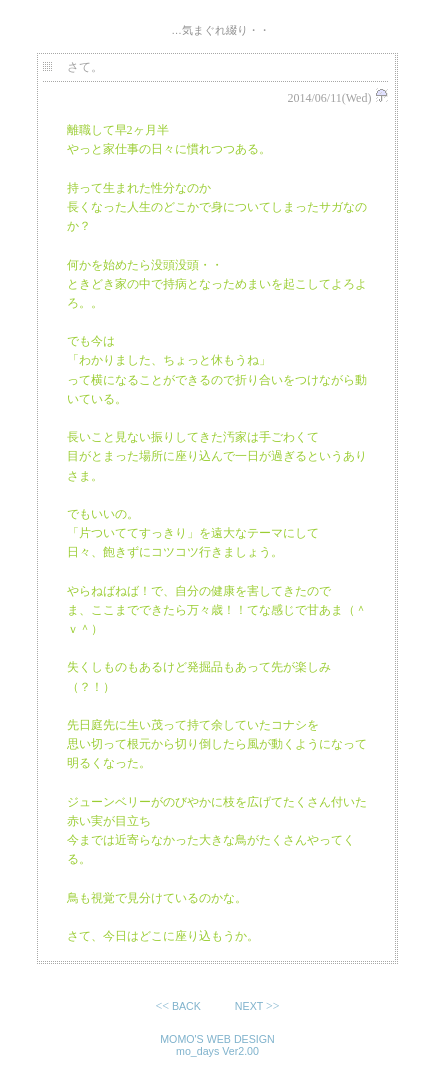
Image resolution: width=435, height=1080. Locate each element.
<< (179, 1006)
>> (256, 1006)
